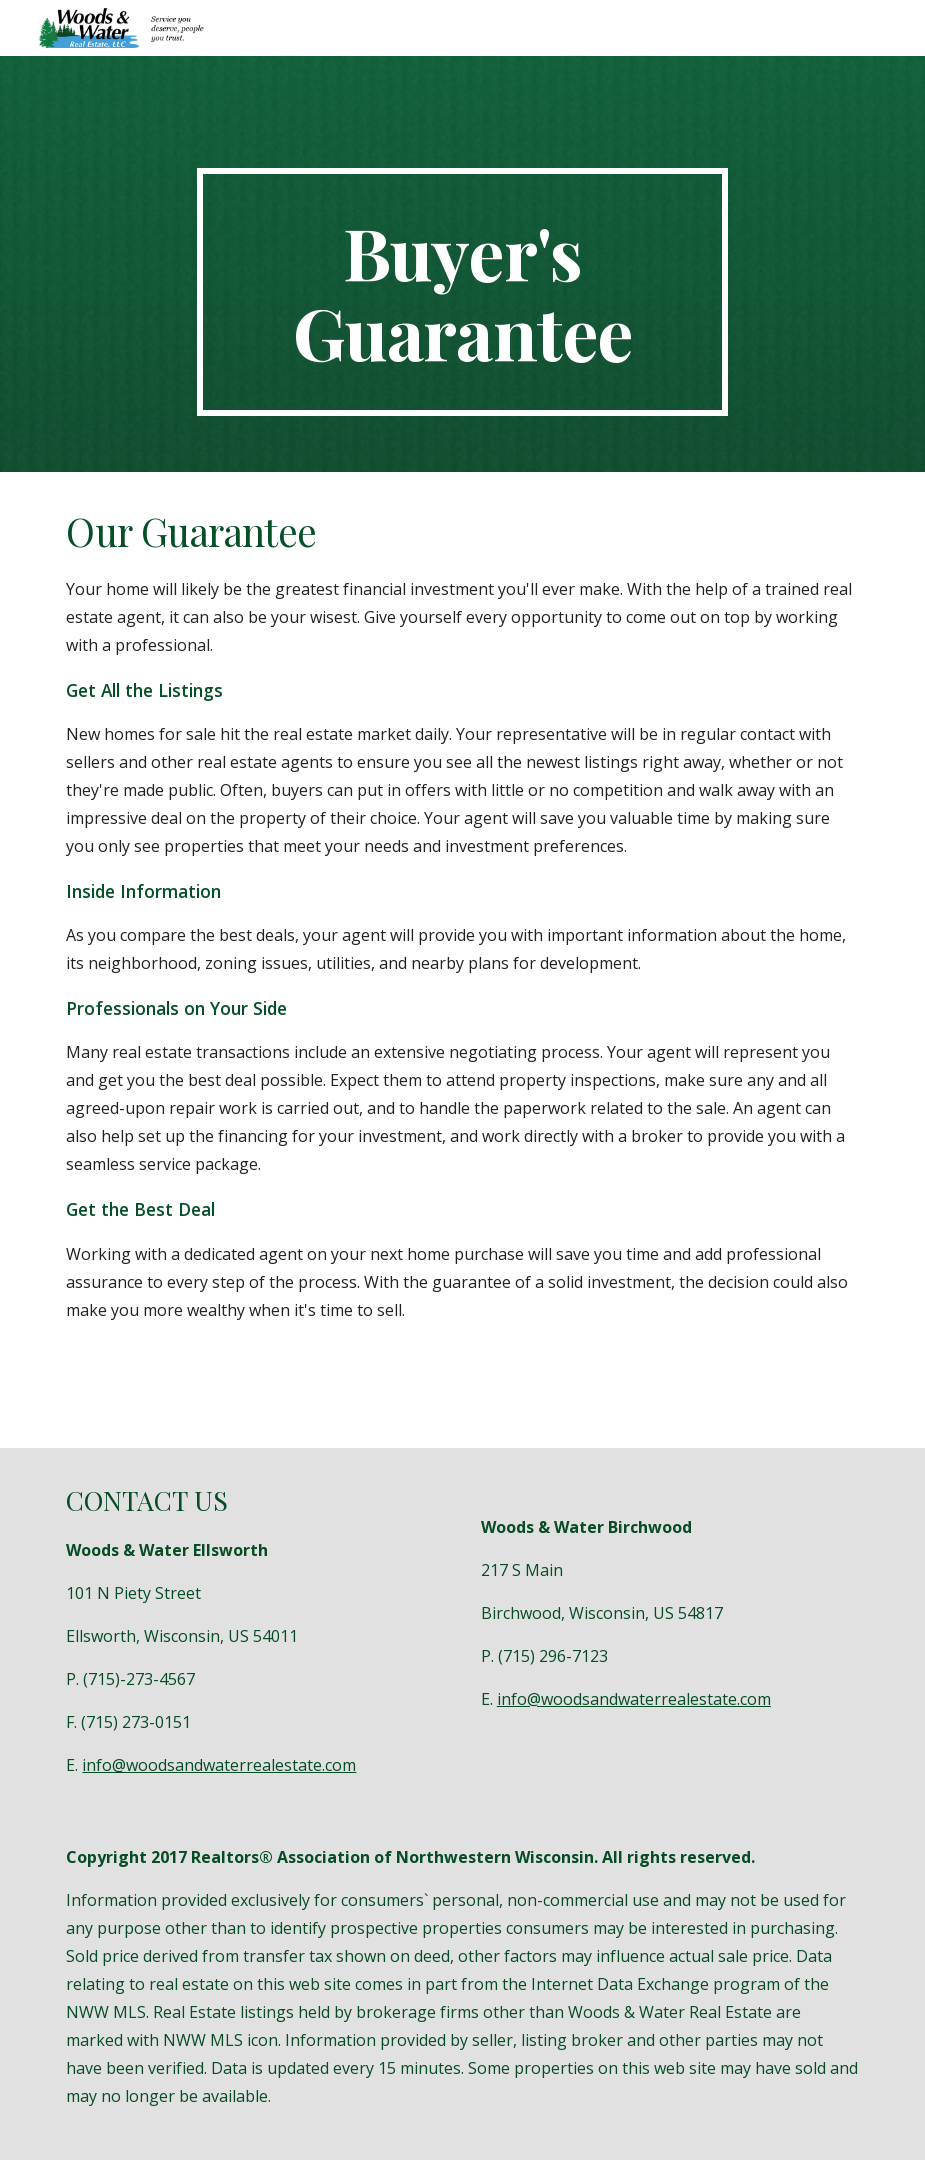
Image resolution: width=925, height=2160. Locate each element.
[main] (463, 292)
